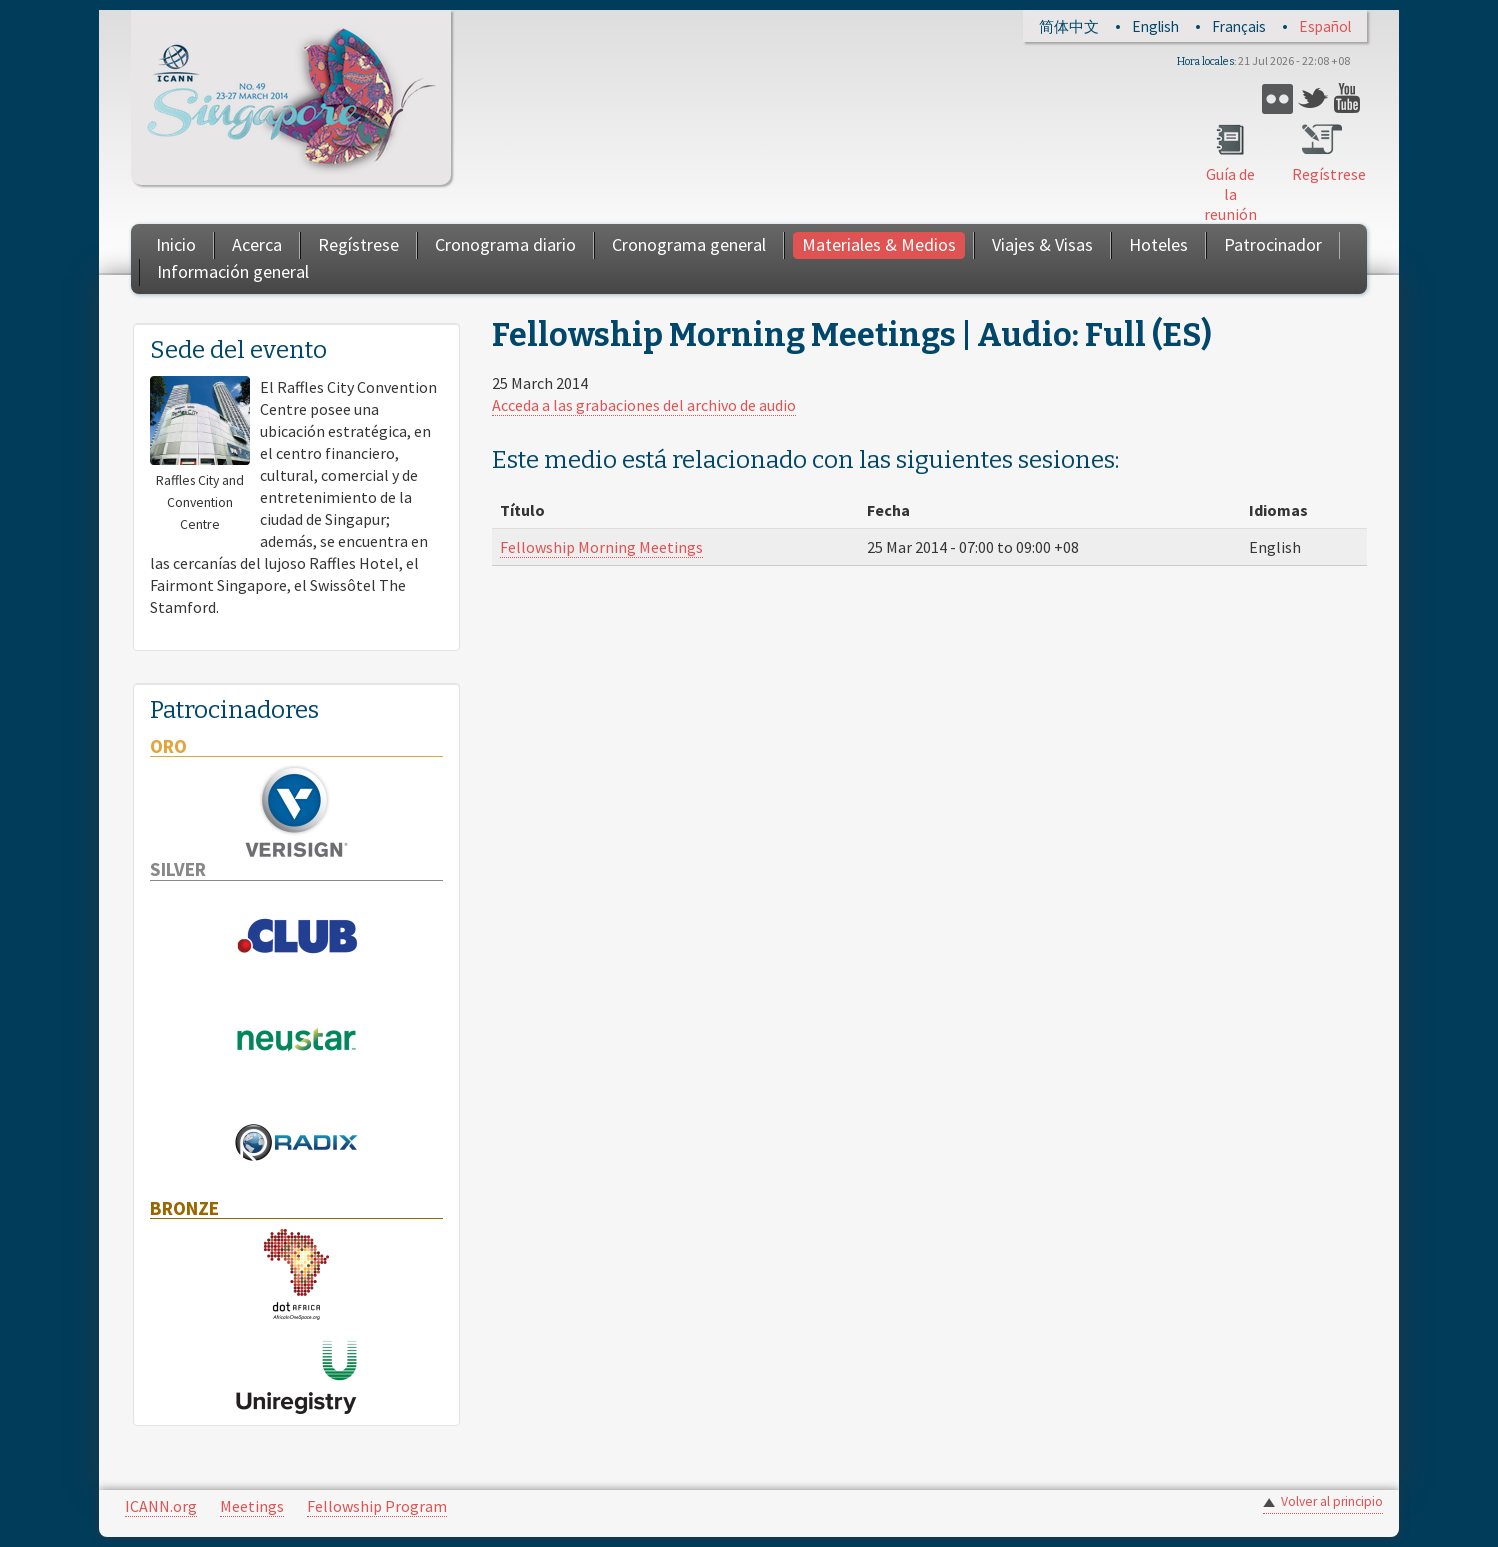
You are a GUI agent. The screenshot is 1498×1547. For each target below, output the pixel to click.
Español (1325, 26)
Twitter (1313, 98)
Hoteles (1158, 244)
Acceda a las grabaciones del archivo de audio (644, 405)
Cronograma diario (505, 244)
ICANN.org (161, 1506)
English (1155, 26)
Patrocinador (1273, 244)
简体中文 (1069, 26)
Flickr (1277, 98)
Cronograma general (689, 244)
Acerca (257, 244)
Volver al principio (1332, 1501)
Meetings (252, 1506)
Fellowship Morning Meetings (601, 547)
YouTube (1349, 98)
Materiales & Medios (879, 244)
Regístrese (1322, 174)
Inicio (176, 244)
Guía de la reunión (1230, 194)
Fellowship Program (377, 1506)
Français (1239, 26)
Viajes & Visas (1042, 244)
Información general (233, 271)
